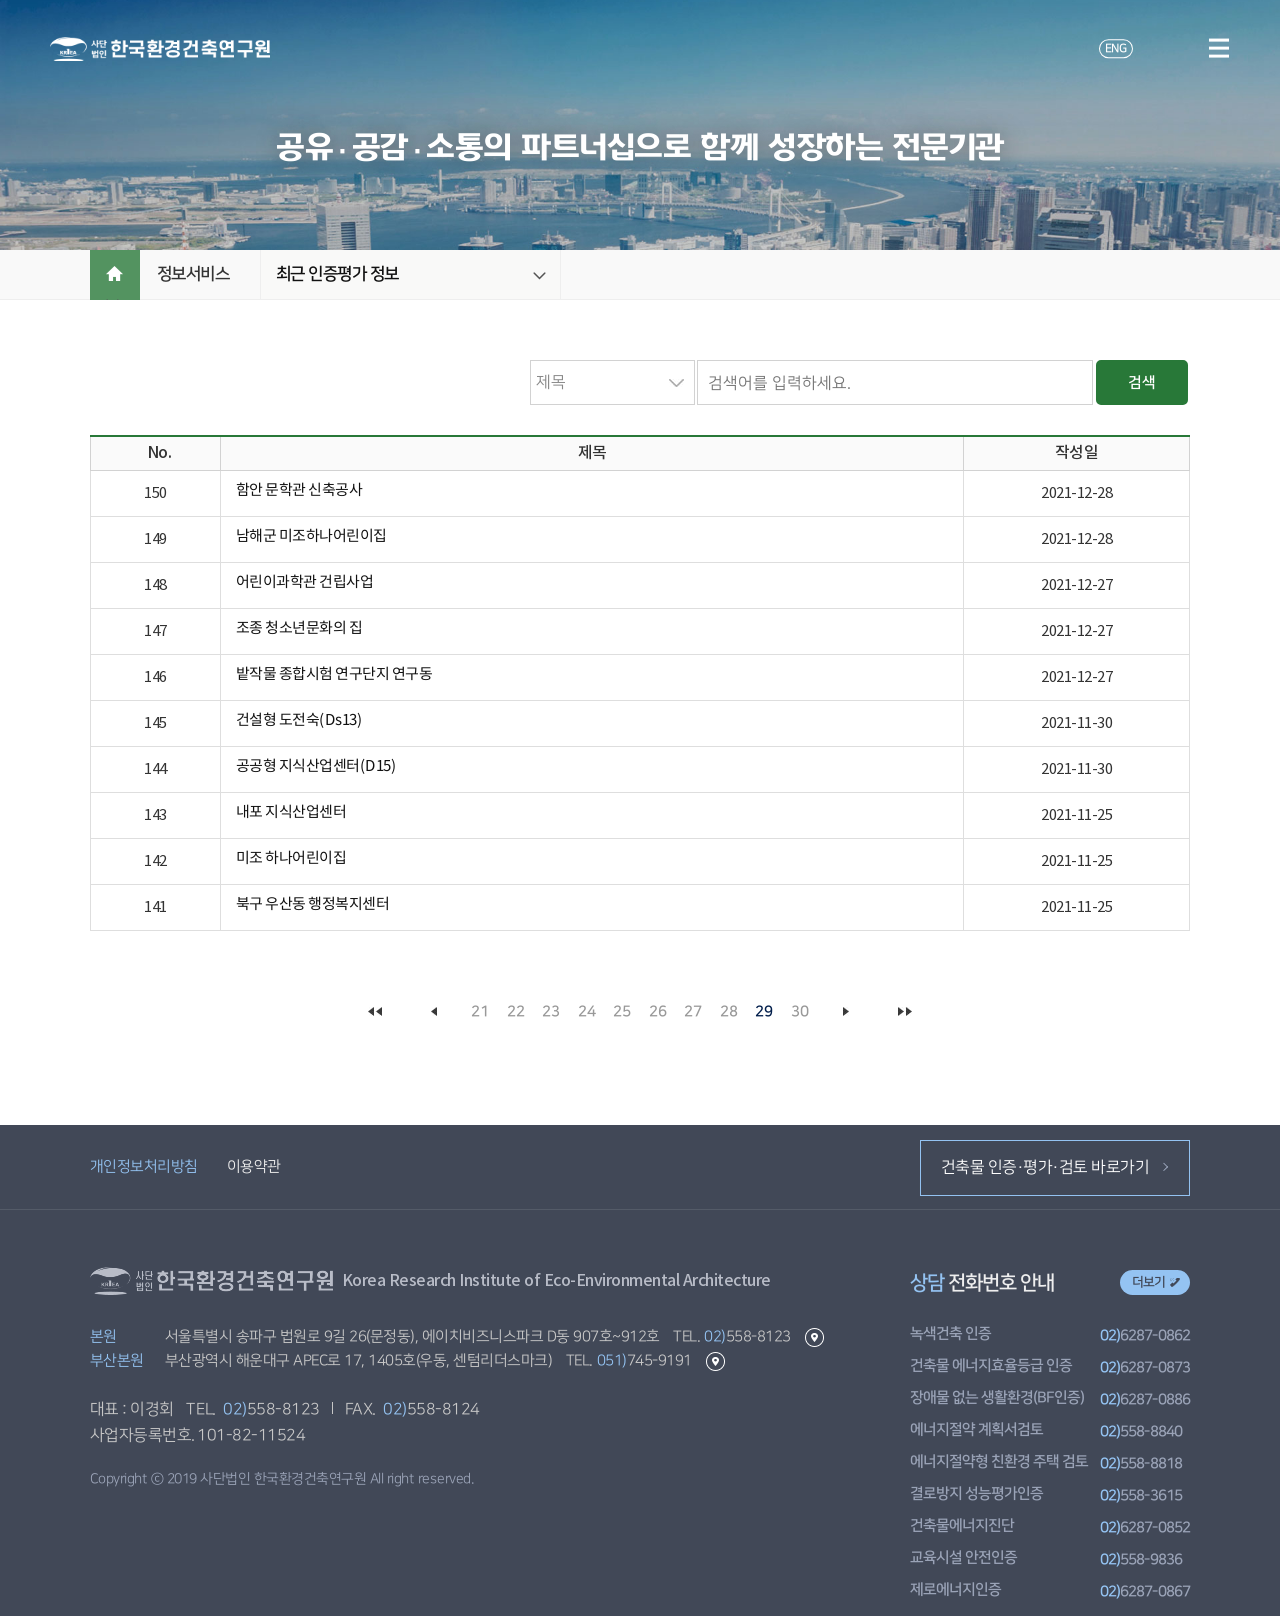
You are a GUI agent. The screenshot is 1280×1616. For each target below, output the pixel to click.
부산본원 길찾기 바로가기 (714, 1361)
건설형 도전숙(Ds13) (299, 720)
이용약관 (253, 1166)
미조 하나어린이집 (291, 858)
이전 (434, 1012)
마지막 (904, 1012)
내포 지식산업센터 (291, 812)
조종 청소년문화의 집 (299, 628)
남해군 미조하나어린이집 (311, 536)
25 (622, 1011)
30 (799, 1011)
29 (764, 1011)
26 (657, 1011)
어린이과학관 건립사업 (305, 582)
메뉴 (1218, 47)
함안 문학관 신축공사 (299, 490)
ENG (1115, 48)
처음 (376, 1012)
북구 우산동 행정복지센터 (313, 904)
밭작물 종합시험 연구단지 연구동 (334, 674)
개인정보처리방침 (144, 1166)
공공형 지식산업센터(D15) (316, 766)
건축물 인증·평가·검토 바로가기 (1054, 1167)
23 (551, 1011)
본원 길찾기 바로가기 (813, 1337)
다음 (846, 1012)
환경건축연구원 (160, 49)
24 (586, 1011)
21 (480, 1011)
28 (728, 1011)
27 (693, 1011)
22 (515, 1011)
